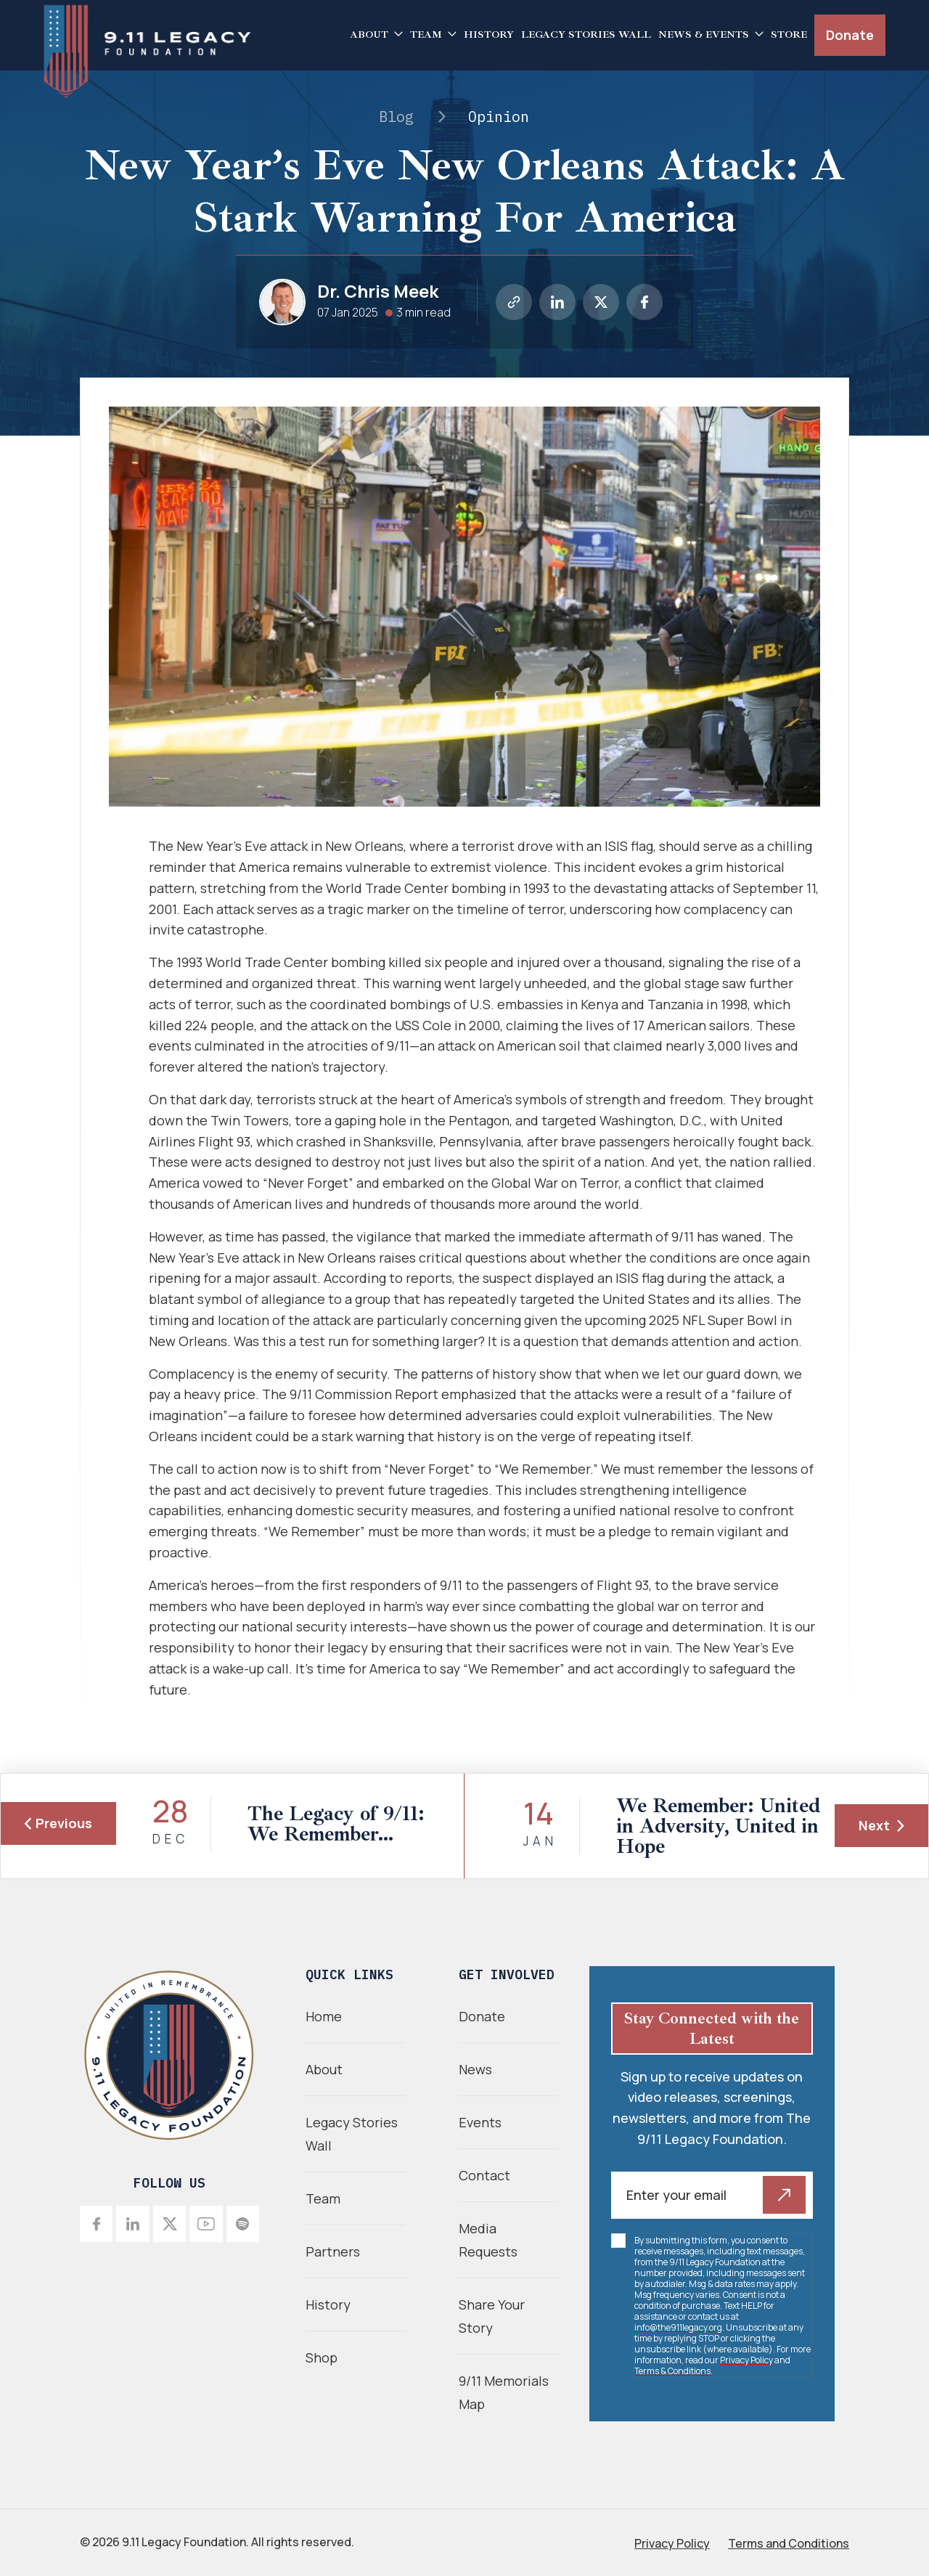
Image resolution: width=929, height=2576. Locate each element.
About (369, 34)
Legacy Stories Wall (586, 34)
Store (789, 34)
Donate (850, 35)
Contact (484, 2175)
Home (324, 2016)
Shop (321, 2357)
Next (881, 1825)
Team (426, 34)
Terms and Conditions (788, 2543)
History (489, 34)
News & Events (703, 34)
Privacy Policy (746, 2360)
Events (480, 2122)
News (475, 2069)
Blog (396, 116)
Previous (58, 1823)
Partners (333, 2251)
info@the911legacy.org (678, 2327)
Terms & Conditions (672, 2371)
